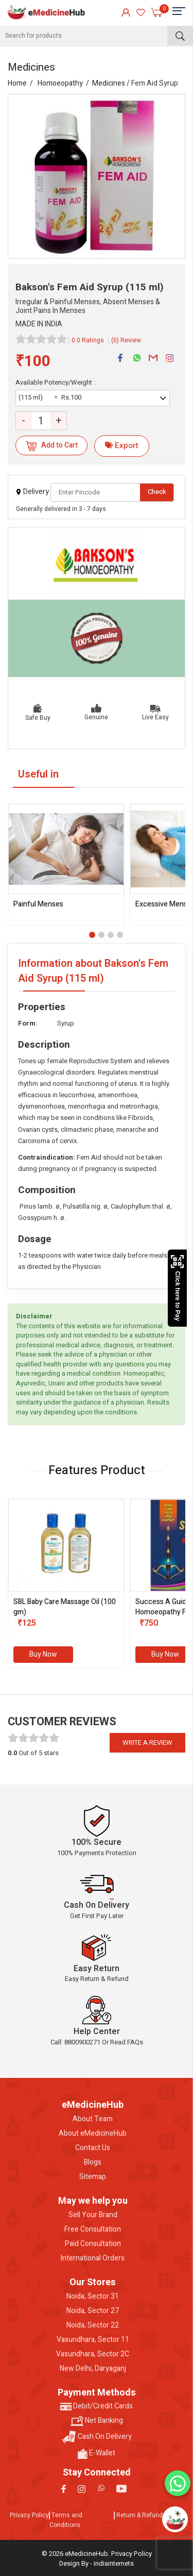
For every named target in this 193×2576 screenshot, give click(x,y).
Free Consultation (92, 2229)
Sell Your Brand (92, 2215)
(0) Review (126, 340)
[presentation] (18, 1586)
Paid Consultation (93, 2244)
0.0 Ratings (88, 340)
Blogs (92, 2162)
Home (17, 83)
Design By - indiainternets (96, 2563)
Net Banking (97, 2421)
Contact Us (92, 2148)
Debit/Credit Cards (96, 2406)
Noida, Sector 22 (92, 2325)
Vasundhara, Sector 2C (92, 2354)
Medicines (108, 83)
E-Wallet (96, 2453)
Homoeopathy (60, 83)
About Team (93, 2119)
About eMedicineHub (93, 2133)
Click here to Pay (177, 1288)
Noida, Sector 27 (92, 2311)
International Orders (93, 2258)
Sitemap (92, 2177)
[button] (92, 935)
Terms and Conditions (65, 2520)
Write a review (147, 1742)
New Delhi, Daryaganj (93, 2369)
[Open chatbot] (175, 2519)
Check (157, 492)
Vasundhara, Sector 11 (93, 2340)
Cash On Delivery (97, 2437)
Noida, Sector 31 (92, 2296)
